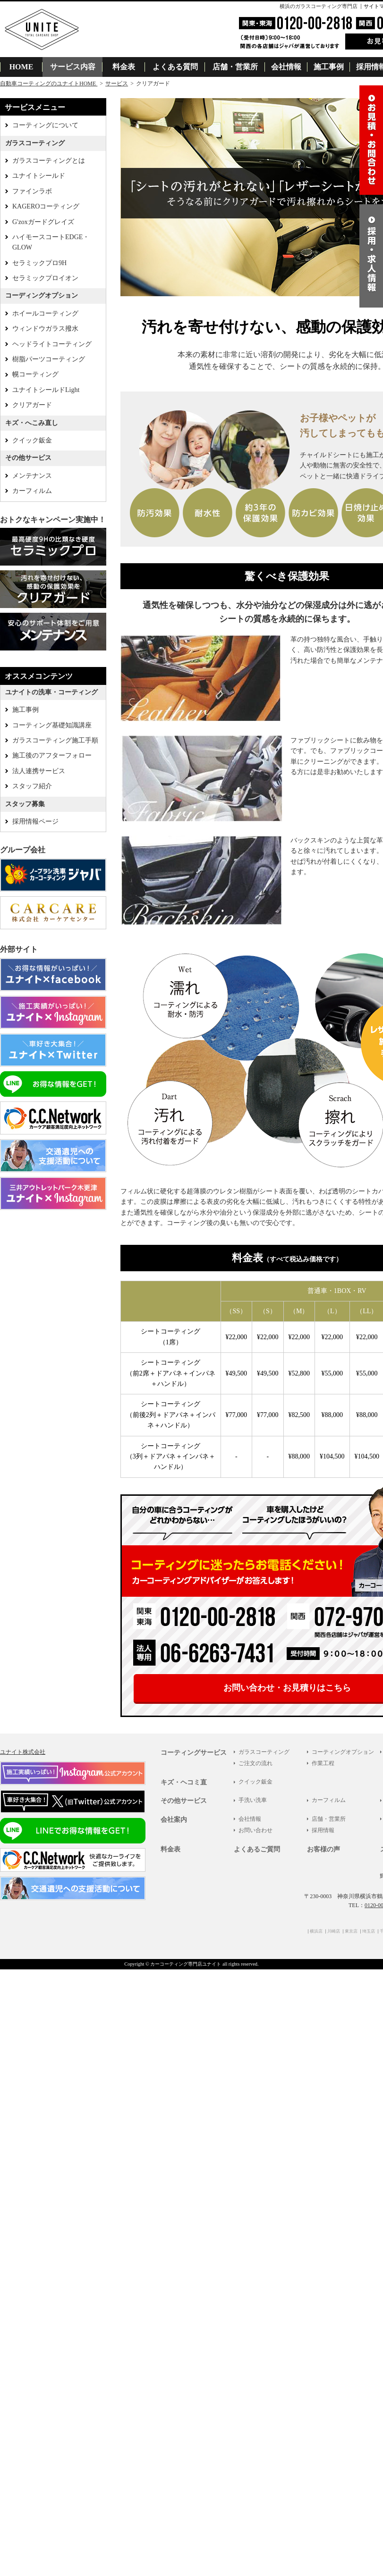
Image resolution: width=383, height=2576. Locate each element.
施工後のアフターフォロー (52, 755)
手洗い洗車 (252, 1800)
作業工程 (323, 1763)
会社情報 (286, 67)
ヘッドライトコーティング (52, 344)
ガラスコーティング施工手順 (55, 740)
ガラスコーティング (263, 1752)
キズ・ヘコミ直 (184, 1782)
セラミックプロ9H (39, 263)
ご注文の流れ (255, 1763)
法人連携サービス (38, 771)
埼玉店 (368, 1931)
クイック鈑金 (32, 440)
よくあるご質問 (257, 1849)
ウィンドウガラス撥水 (45, 328)
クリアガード (32, 404)
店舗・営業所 (235, 67)
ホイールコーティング (45, 313)
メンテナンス (32, 475)
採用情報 (323, 1830)
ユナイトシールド (38, 175)
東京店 (351, 1931)
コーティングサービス (194, 1752)
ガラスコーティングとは (48, 160)
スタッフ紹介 (32, 786)
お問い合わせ (255, 1830)
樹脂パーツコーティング (48, 359)
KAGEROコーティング (45, 206)
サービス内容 (72, 67)
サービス (116, 83)
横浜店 (316, 1931)
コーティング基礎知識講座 (52, 725)
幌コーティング (35, 374)
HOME (21, 67)
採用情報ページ (35, 821)
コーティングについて (45, 125)
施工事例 (329, 67)
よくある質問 (175, 67)
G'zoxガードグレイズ (43, 221)
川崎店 (333, 1931)
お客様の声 (323, 1849)
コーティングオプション (343, 1752)
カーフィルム (32, 490)
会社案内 (174, 1819)
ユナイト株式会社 (22, 1752)
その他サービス (184, 1800)
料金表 (123, 67)
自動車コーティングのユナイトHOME (48, 83)
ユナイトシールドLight (45, 389)
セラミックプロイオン (45, 278)
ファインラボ (32, 191)
